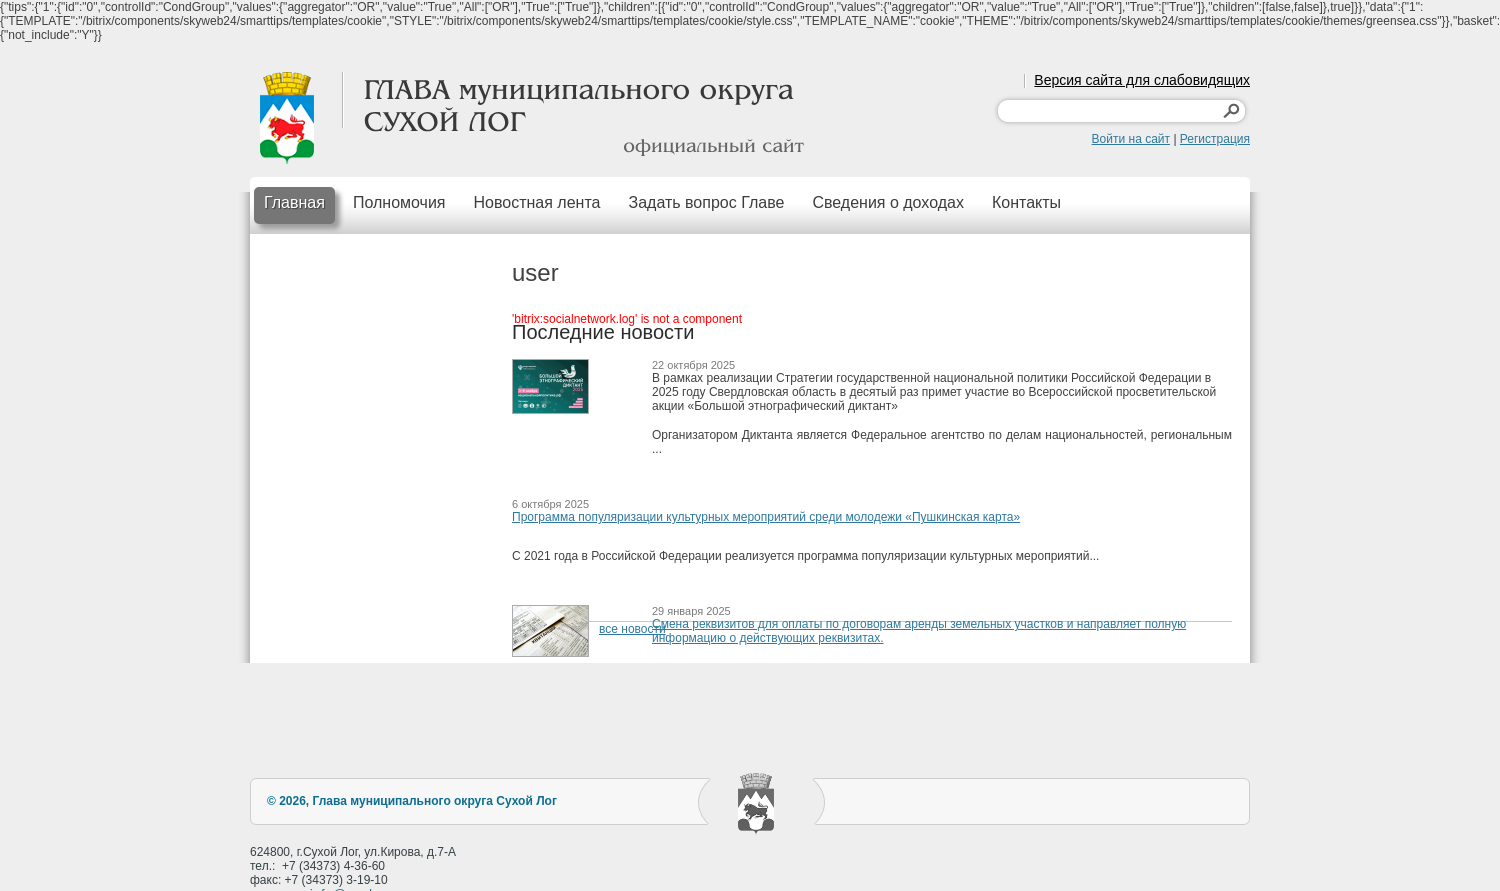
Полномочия (399, 202)
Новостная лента (537, 202)
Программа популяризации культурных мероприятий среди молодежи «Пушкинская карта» (766, 517)
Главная (294, 202)
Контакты (1026, 202)
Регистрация (1215, 139)
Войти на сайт (1131, 139)
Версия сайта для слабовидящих (1142, 80)
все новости (632, 629)
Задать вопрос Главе (706, 202)
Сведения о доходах (888, 202)
